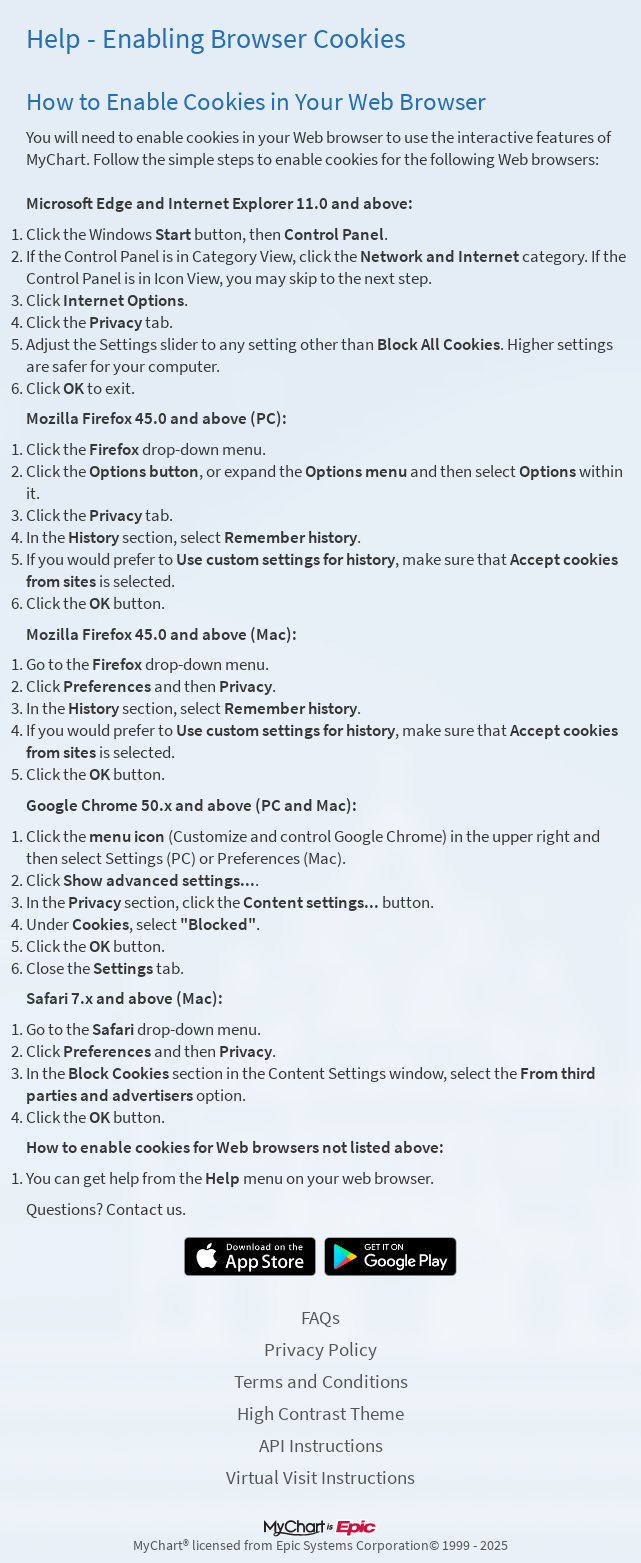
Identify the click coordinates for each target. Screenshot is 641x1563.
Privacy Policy (320, 1349)
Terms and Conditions (321, 1381)
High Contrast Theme (320, 1413)
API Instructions (321, 1445)
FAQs (320, 1317)
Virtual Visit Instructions (320, 1477)
